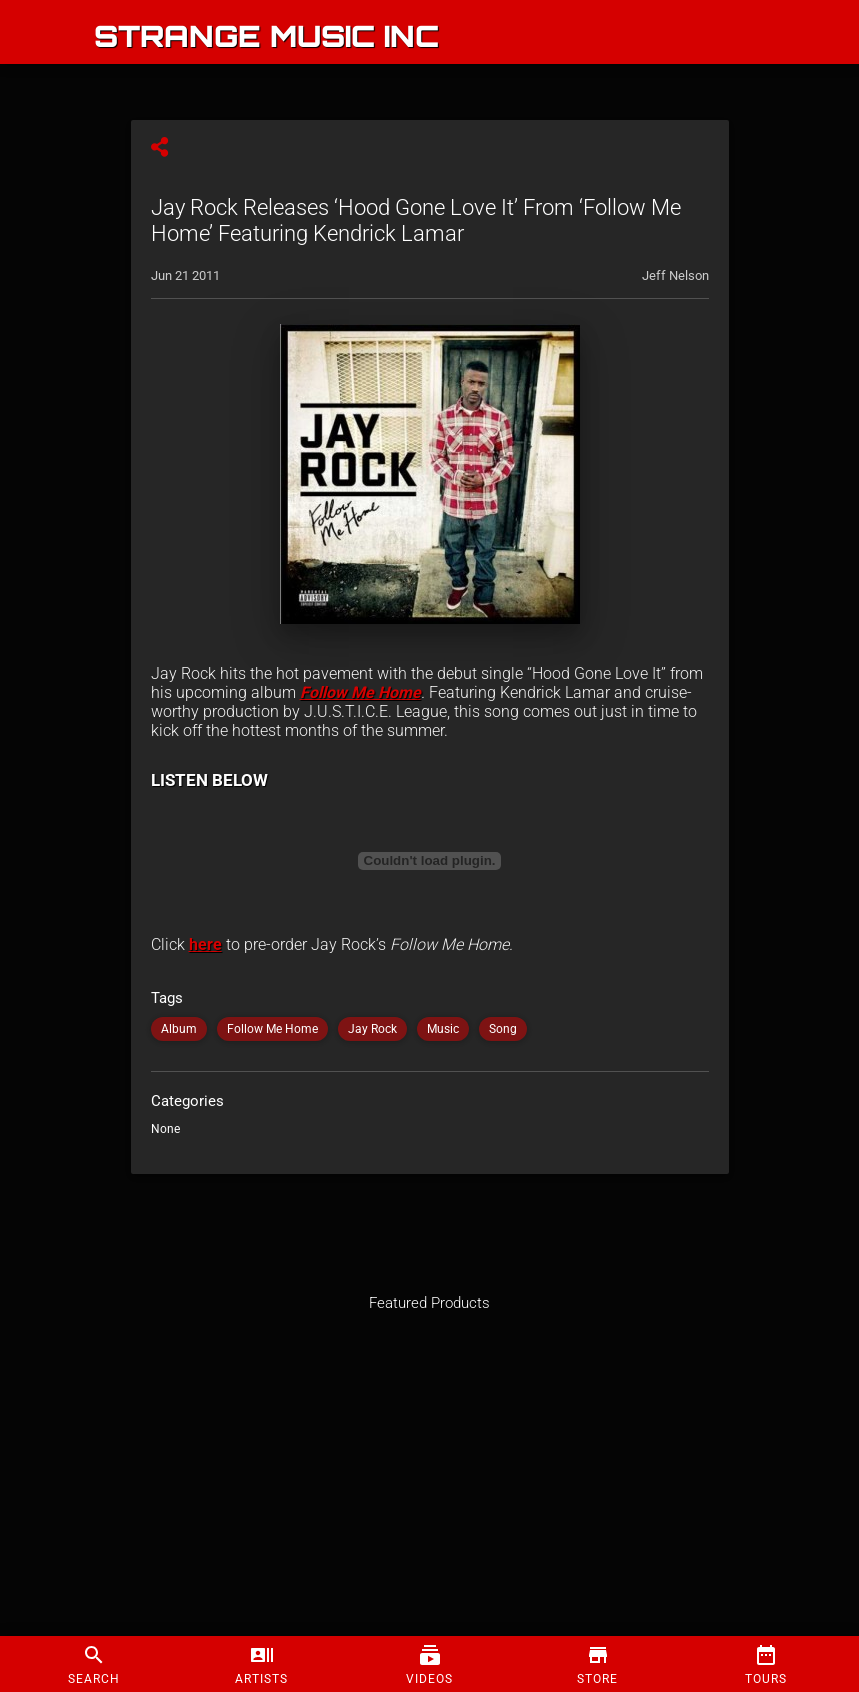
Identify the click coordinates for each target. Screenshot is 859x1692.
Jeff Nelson (675, 275)
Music (443, 1029)
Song (503, 1029)
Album (179, 1029)
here (205, 944)
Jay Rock (372, 1029)
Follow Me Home (360, 692)
